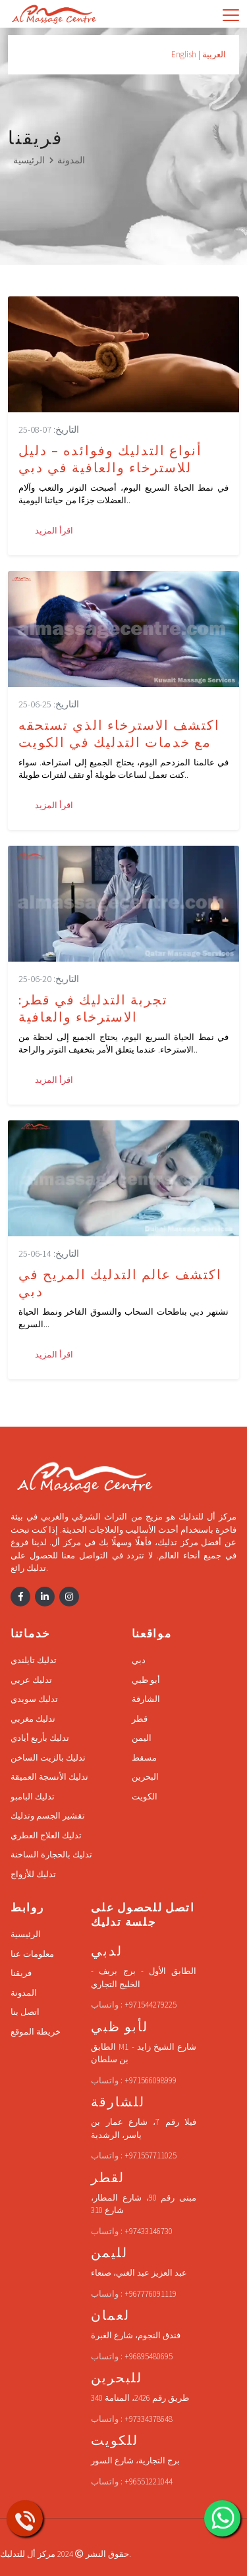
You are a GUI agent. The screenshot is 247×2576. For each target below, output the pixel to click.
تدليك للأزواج (33, 1874)
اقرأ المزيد (54, 530)
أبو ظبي (146, 1679)
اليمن (141, 1737)
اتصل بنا (25, 2011)
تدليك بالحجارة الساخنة (51, 1854)
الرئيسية (29, 160)
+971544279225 (150, 2004)
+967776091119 (150, 2293)
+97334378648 (148, 2419)
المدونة (71, 160)
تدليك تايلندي (34, 1660)
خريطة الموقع (36, 2031)
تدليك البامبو (33, 1796)
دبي (139, 1660)
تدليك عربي (31, 1679)
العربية (214, 54)
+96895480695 (148, 2356)
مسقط (144, 1757)
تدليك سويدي (34, 1699)
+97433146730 (148, 2231)
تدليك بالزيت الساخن (48, 1757)
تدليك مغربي (33, 1718)
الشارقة (146, 1699)
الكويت (144, 1796)
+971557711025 (150, 2155)
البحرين (145, 1776)
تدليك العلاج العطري (46, 1835)
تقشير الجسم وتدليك (48, 1815)
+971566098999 (150, 2080)
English (183, 54)
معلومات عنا (32, 1953)
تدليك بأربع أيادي (40, 1737)
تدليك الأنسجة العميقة (49, 1776)
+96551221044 (148, 2481)
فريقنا (21, 1973)
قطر (140, 1718)
